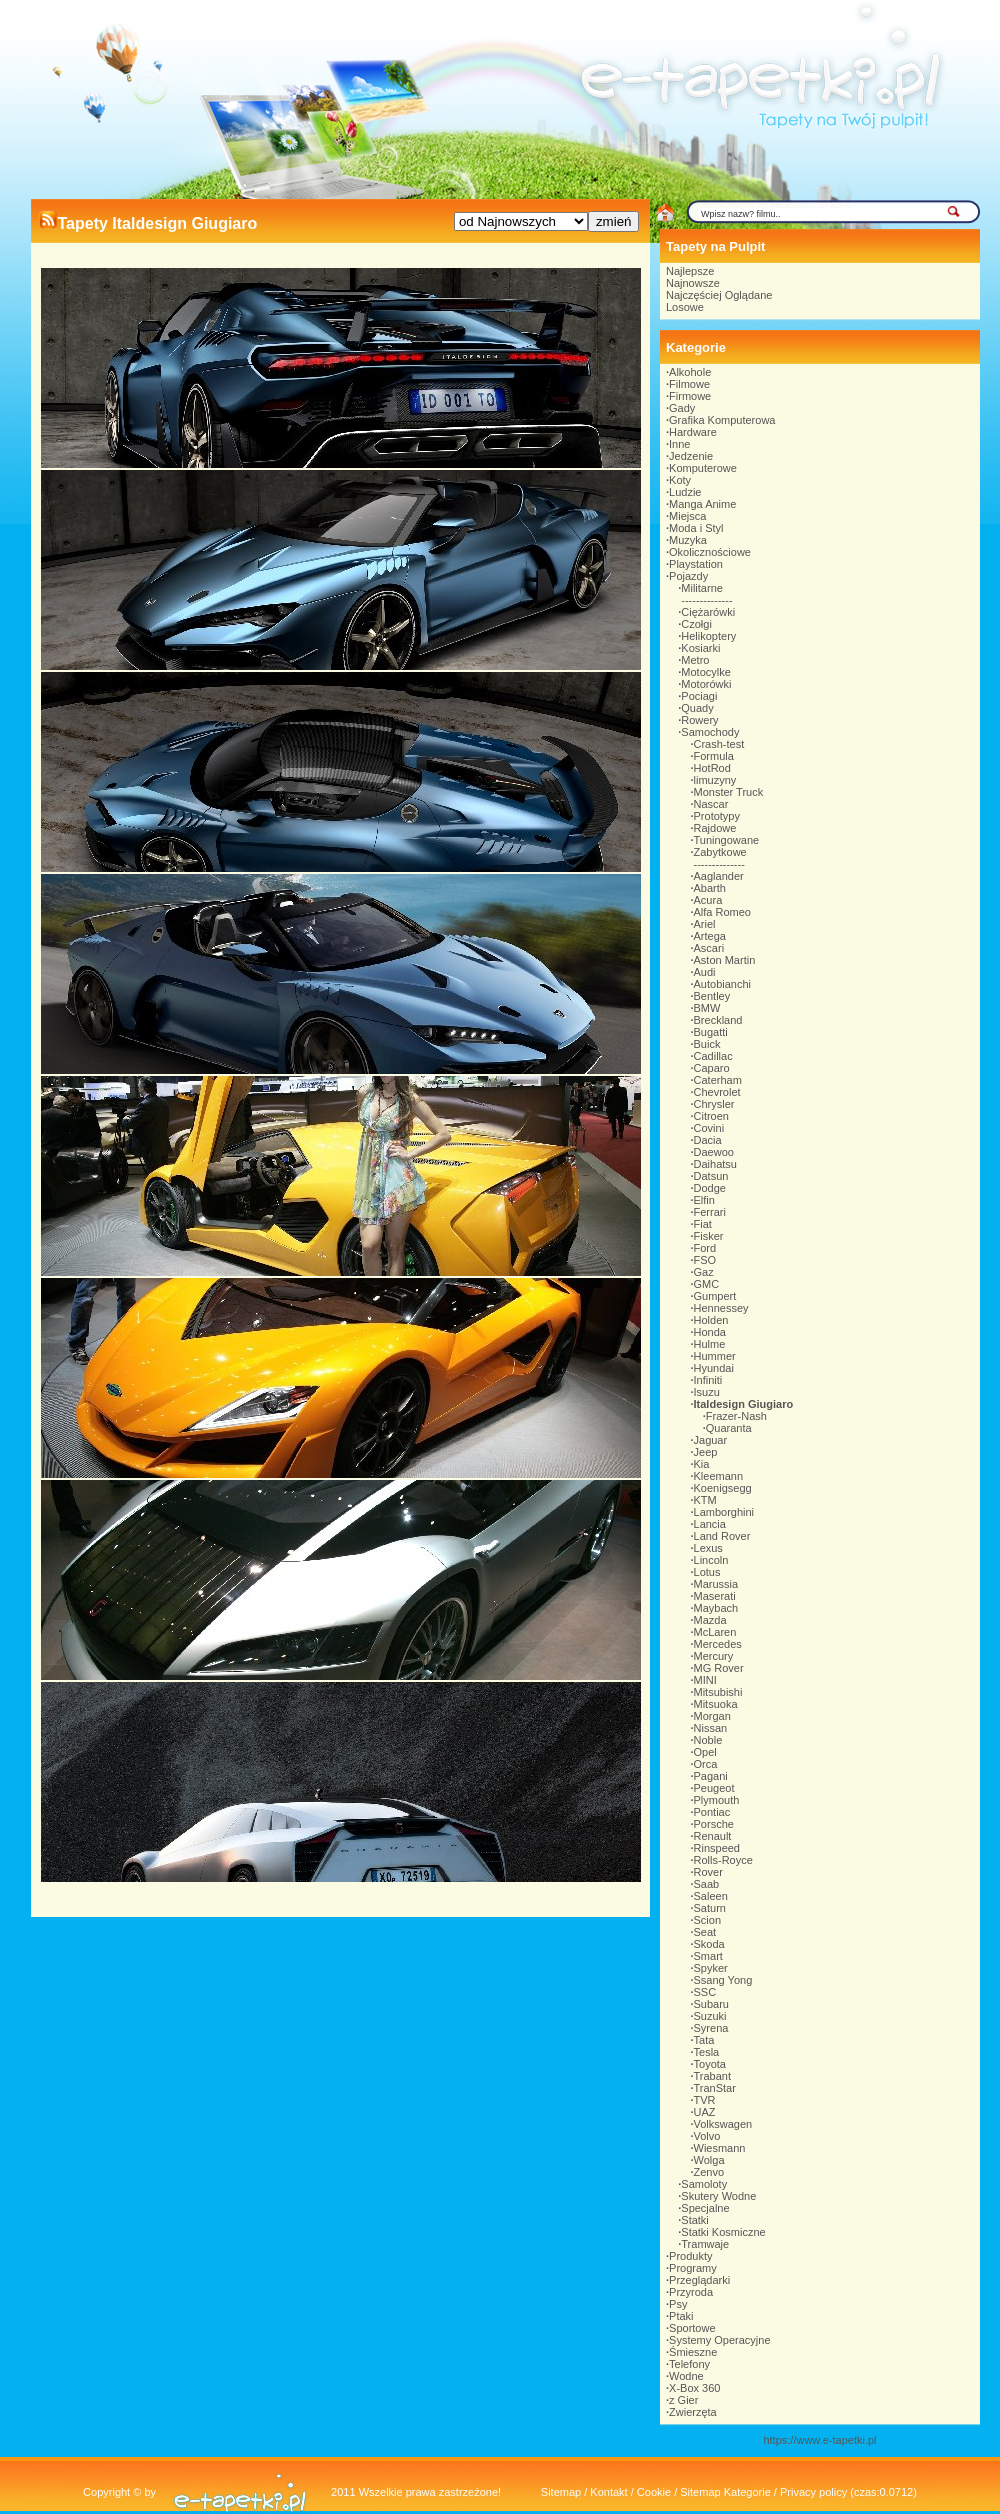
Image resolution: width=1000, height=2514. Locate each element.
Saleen (711, 1896)
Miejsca (687, 516)
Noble (708, 1740)
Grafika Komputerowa (722, 420)
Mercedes (718, 1644)
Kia (702, 1464)
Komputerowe (703, 468)
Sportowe (692, 2328)
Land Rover (722, 1536)
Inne (679, 444)
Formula (714, 756)
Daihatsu (715, 1164)
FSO (705, 1260)
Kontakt (608, 2492)
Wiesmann (720, 2148)
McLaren (715, 1632)
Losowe (685, 307)
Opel (705, 1752)
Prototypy (717, 816)
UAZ (705, 2112)
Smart (708, 1956)
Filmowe (689, 384)
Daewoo (714, 1152)
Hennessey (721, 1308)
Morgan (712, 1716)
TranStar (715, 2088)
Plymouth (717, 1800)
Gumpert (715, 1296)
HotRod (712, 768)
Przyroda (691, 2292)
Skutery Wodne (718, 2196)
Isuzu (707, 1392)
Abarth (710, 888)
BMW (707, 1008)
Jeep (706, 1452)
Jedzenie (691, 456)
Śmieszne (693, 2352)
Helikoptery (708, 636)
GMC (707, 1284)
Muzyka (688, 540)
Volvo (707, 2136)
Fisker (709, 1236)
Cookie (654, 2492)
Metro (695, 660)
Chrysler (714, 1104)
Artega (710, 936)
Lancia (710, 1524)
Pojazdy (688, 576)
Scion (708, 1920)
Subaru (711, 2004)
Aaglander (719, 876)
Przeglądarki (699, 2280)
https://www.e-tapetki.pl (819, 2440)
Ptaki (681, 2316)
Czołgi (696, 624)
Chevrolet (717, 1092)
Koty (680, 480)
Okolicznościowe (710, 552)
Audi (705, 972)
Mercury (714, 1656)
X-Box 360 (694, 2388)
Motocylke (706, 672)
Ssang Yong (723, 1980)
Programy (693, 2268)
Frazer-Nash (736, 1416)
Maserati (715, 1596)
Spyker (711, 1968)
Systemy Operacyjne (719, 2340)
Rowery (699, 720)
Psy (678, 2304)
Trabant (713, 2076)
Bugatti (711, 1032)
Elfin (704, 1200)
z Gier (683, 2400)
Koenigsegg (723, 1488)
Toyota (710, 2064)
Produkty (690, 2256)
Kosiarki (700, 648)
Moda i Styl (696, 528)
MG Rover (719, 1668)
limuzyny (715, 780)
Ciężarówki (708, 612)
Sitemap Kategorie (725, 2492)
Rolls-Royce (723, 1860)
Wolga (709, 2160)
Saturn (710, 1908)
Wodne (686, 2376)
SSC (705, 1992)
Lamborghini (724, 1512)
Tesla (707, 2052)
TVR (705, 2100)
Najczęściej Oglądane (719, 295)
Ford (705, 1248)
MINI (705, 1680)
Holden (711, 1320)
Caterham (718, 1080)
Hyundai (714, 1368)
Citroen (711, 1116)
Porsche (714, 1824)
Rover (708, 1872)
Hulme (710, 1344)
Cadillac (713, 1056)
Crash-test (719, 744)
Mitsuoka (716, 1704)
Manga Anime (702, 504)
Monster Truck (729, 792)
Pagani (711, 1776)
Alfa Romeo (722, 912)
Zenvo (709, 2172)
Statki (695, 2220)
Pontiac (712, 1812)
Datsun (711, 1176)
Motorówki (706, 684)
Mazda (710, 1620)
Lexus (708, 1548)
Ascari (709, 948)
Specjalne (705, 2208)
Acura (708, 900)
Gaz (704, 1272)
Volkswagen (723, 2124)
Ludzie (685, 492)
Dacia (708, 1140)
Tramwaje (705, 2244)
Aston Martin (725, 960)
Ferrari (710, 1212)
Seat (705, 1932)
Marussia (716, 1584)
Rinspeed (717, 1848)
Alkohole (690, 372)
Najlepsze (690, 271)
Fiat (703, 1224)
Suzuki (710, 2016)
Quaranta (729, 1428)
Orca (706, 1764)
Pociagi (699, 696)
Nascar (711, 804)
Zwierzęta (693, 2412)
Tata (704, 2040)
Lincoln (711, 1560)
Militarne (702, 588)
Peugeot (714, 1788)
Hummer (715, 1356)
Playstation (696, 564)
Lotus (707, 1572)
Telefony (689, 2364)
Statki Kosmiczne (723, 2232)
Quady (697, 708)
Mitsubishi (718, 1692)
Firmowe (690, 396)
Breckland (718, 1020)
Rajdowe (715, 828)
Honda (710, 1332)
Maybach (716, 1608)
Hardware (693, 432)
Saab (707, 1884)
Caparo (712, 1068)
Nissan (711, 1728)
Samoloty (704, 2184)
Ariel (705, 924)
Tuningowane (727, 840)
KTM (705, 1500)
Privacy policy (813, 2492)
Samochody (710, 732)
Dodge (710, 1188)
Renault (713, 1836)
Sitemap (561, 2492)
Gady (682, 408)
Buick (707, 1044)
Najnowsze (693, 283)
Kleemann (719, 1476)
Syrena (711, 2028)
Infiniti (708, 1380)
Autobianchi (723, 984)
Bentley (712, 996)
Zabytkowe (720, 852)
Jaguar (711, 1440)
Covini (709, 1128)
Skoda (709, 1944)
